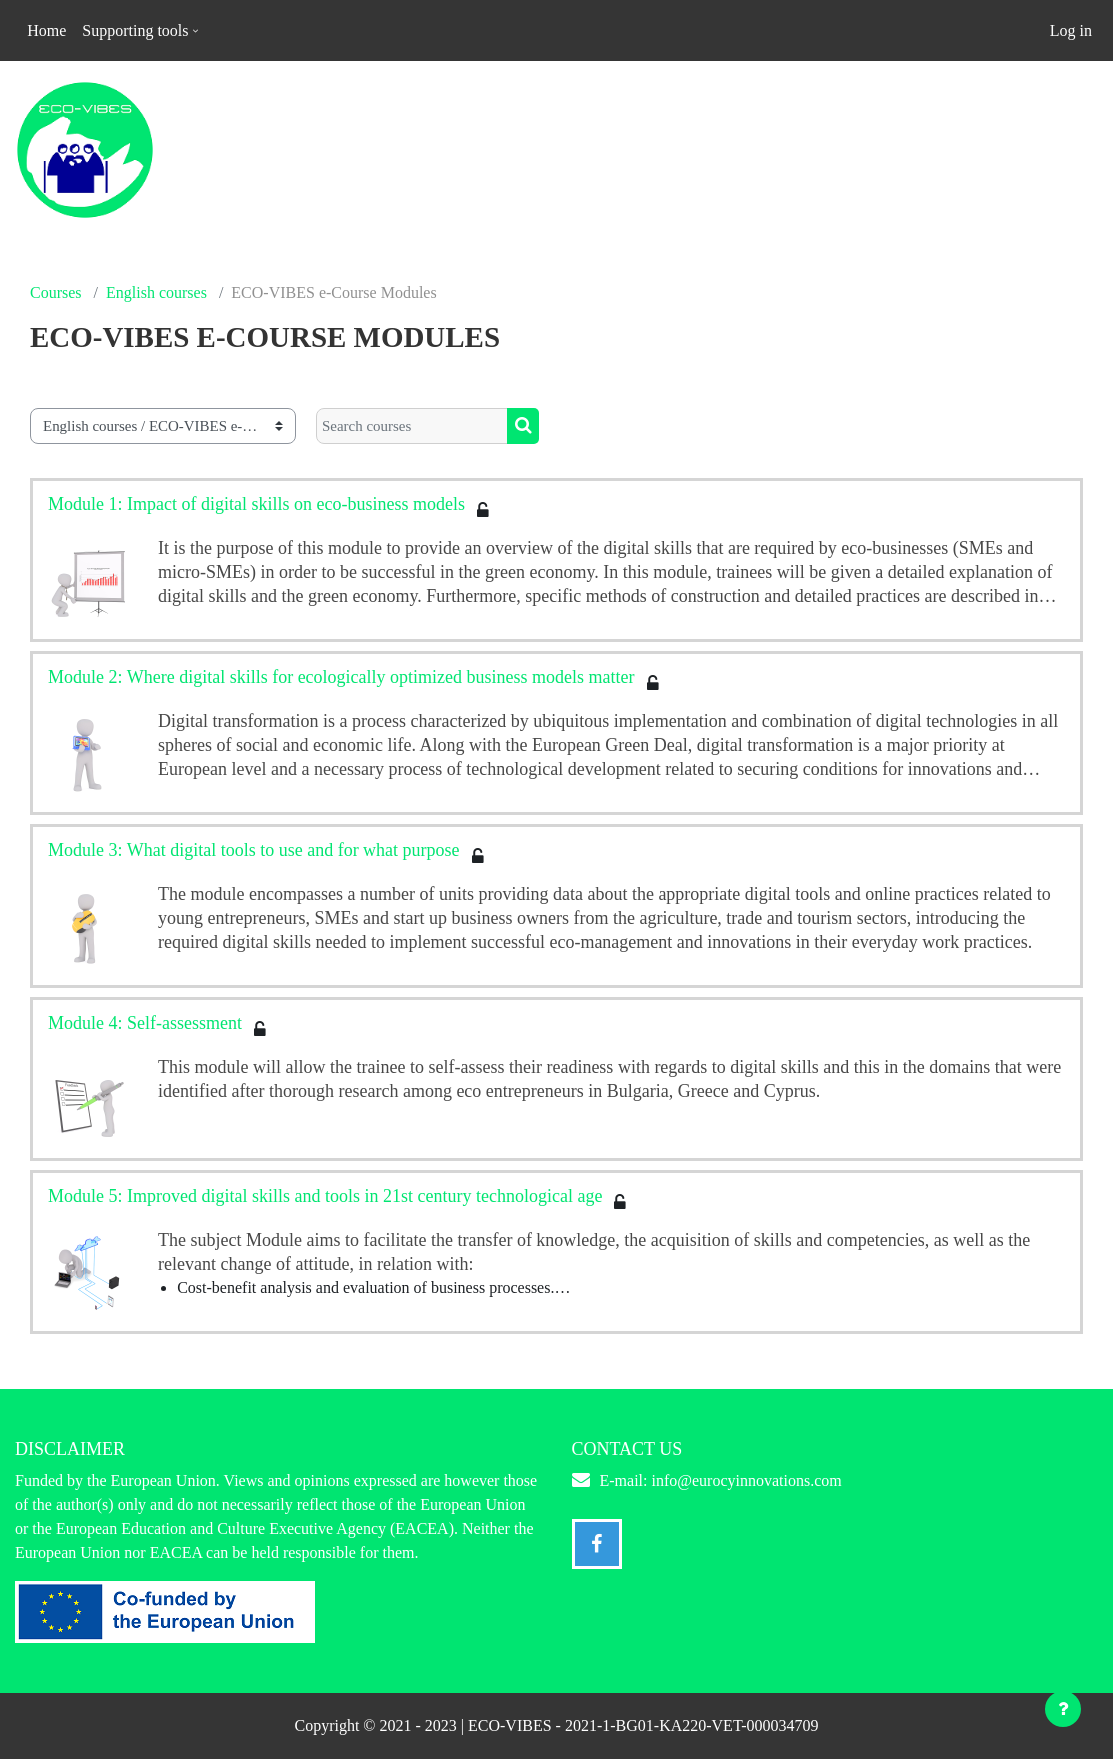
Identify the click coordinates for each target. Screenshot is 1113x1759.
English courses (156, 292)
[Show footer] (1063, 1709)
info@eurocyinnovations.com (746, 1480)
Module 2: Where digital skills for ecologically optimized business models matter (341, 677)
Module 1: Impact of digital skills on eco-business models (256, 504)
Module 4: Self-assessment (145, 1023)
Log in (1071, 30)
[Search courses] (412, 426)
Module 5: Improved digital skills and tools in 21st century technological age (325, 1196)
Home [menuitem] (46, 30)
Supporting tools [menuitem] (135, 30)
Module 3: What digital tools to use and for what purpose (254, 850)
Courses (56, 292)
